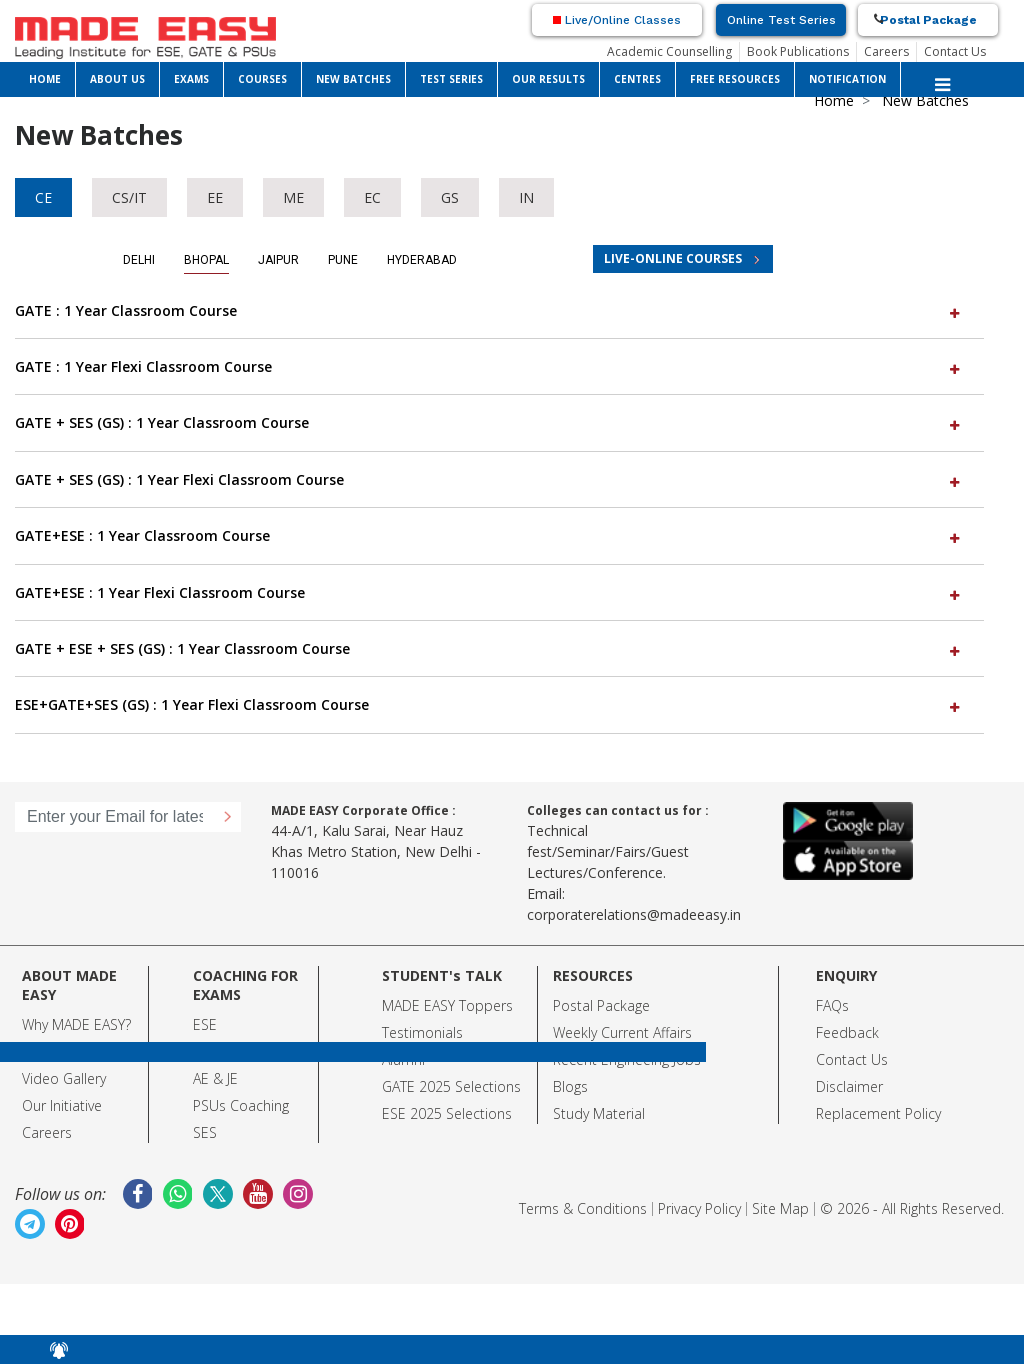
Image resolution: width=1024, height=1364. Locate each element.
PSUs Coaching (241, 1105)
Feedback (847, 1032)
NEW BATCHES (353, 79)
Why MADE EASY (73, 1024)
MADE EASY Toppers (447, 1005)
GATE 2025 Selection (448, 1086)
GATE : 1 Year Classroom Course (489, 310)
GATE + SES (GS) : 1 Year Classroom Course (489, 422)
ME (293, 197)
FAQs (832, 1005)
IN (526, 197)
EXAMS (191, 79)
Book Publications (798, 51)
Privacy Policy (699, 1208)
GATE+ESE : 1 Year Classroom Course (489, 535)
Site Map (780, 1208)
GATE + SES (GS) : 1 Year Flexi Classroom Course (489, 479)
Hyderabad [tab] (422, 260)
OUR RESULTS (548, 79)
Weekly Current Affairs (622, 1032)
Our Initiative (62, 1105)
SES (205, 1132)
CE (43, 197)
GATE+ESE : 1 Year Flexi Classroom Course (489, 592)
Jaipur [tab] (278, 260)
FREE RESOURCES (735, 79)
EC (372, 197)
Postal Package (928, 20)
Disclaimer (849, 1086)
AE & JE (215, 1078)
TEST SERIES (451, 79)
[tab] (499, 311)
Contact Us (955, 51)
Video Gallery (64, 1078)
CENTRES (637, 79)
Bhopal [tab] (206, 260)
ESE (205, 1024)
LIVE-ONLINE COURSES (673, 258)
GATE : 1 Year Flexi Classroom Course (489, 366)
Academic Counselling (669, 51)
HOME (45, 79)
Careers (886, 51)
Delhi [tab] (139, 260)
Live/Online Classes (617, 20)
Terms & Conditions (583, 1208)
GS (450, 197)
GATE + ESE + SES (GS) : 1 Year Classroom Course (489, 648)
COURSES (262, 79)
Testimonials (422, 1032)
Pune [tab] (343, 260)
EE (215, 197)
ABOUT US (117, 79)
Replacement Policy (878, 1113)
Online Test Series (781, 20)
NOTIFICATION (847, 79)
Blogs (570, 1086)
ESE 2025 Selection (443, 1113)
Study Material (599, 1113)
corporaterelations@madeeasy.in (634, 914)
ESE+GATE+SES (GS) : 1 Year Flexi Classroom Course (489, 704)
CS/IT (129, 197)
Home (834, 100)
